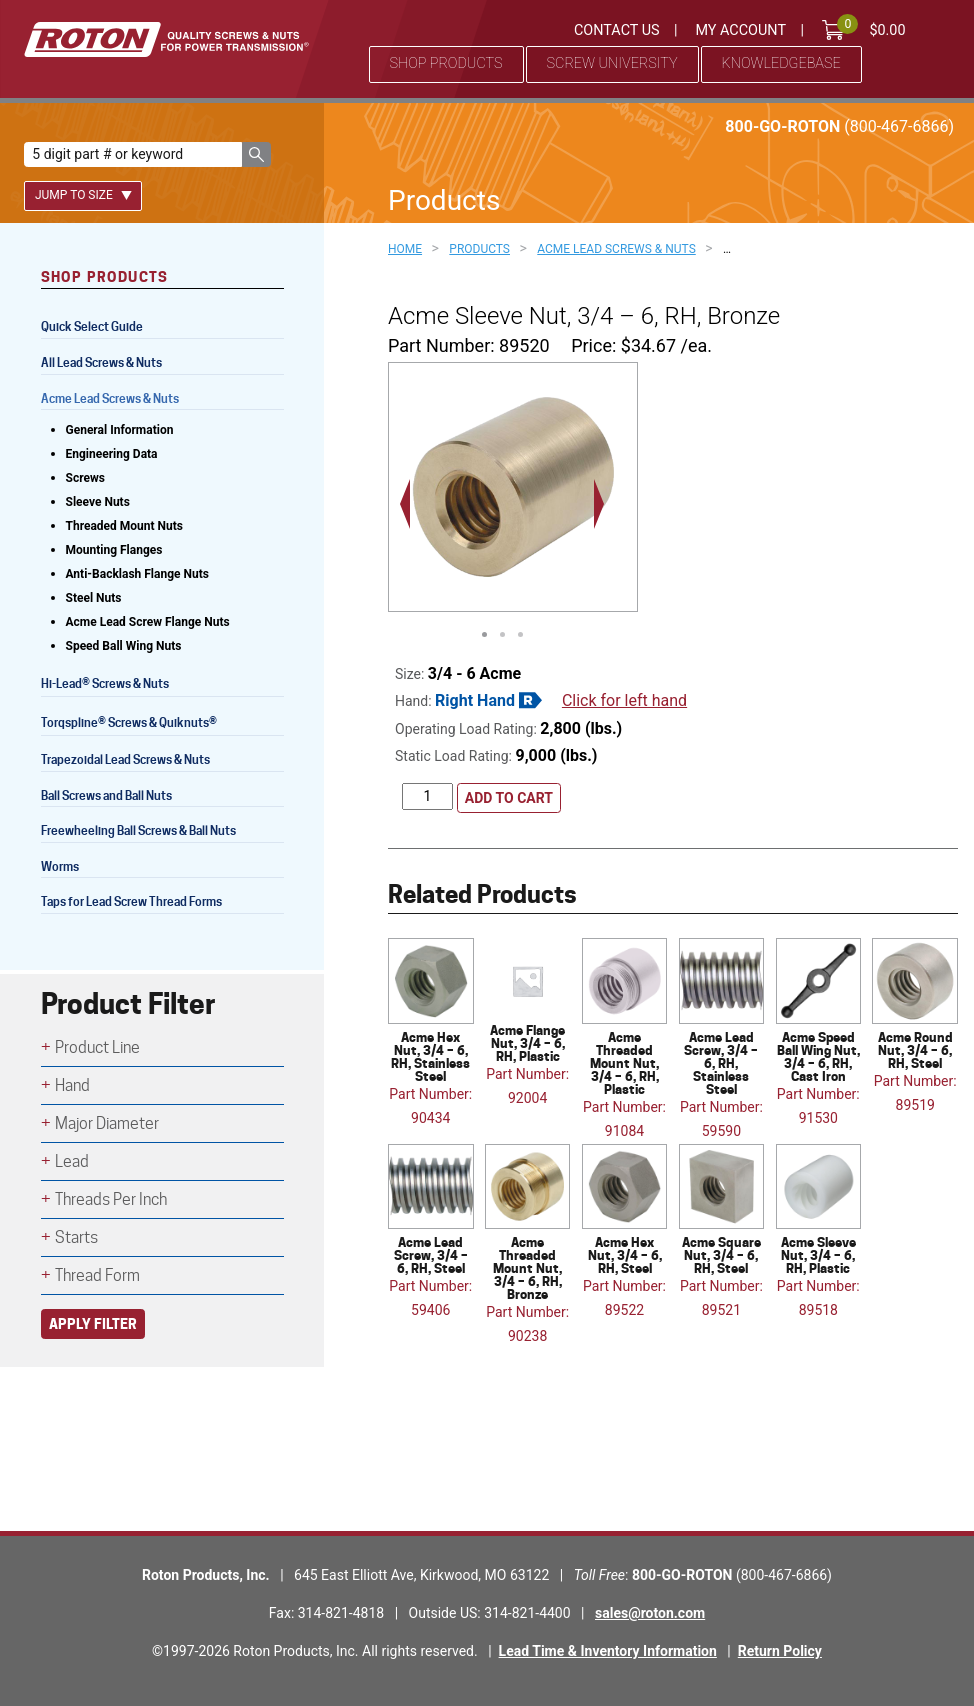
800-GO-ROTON (839, 126)
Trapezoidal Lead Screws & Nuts (125, 759)
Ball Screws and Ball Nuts (106, 795)
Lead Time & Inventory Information (608, 1651)
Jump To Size (83, 195)
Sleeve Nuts (98, 502)
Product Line (97, 1047)
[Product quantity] (427, 796)
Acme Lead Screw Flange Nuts (148, 622)
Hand (72, 1085)
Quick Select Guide (92, 326)
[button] (256, 154)
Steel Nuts (94, 598)
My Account (740, 30)
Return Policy (780, 1651)
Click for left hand (624, 700)
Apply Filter (93, 1323)
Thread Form (97, 1275)
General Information (120, 430)
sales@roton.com (650, 1613)
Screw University (612, 63)
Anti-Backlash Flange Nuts (137, 574)
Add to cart (509, 798)
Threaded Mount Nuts (125, 526)
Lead (72, 1161)
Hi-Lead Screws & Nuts (105, 685)
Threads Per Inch (111, 1199)
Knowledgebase (781, 63)
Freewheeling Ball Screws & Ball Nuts (138, 830)
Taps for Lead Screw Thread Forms (131, 901)
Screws (85, 478)
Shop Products (446, 63)
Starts (76, 1237)
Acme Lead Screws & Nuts (110, 398)
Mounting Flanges (114, 550)
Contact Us (617, 30)
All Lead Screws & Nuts (101, 362)
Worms (60, 866)
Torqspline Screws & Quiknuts (130, 724)
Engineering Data (112, 454)
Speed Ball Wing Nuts (124, 646)
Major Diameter (107, 1123)
